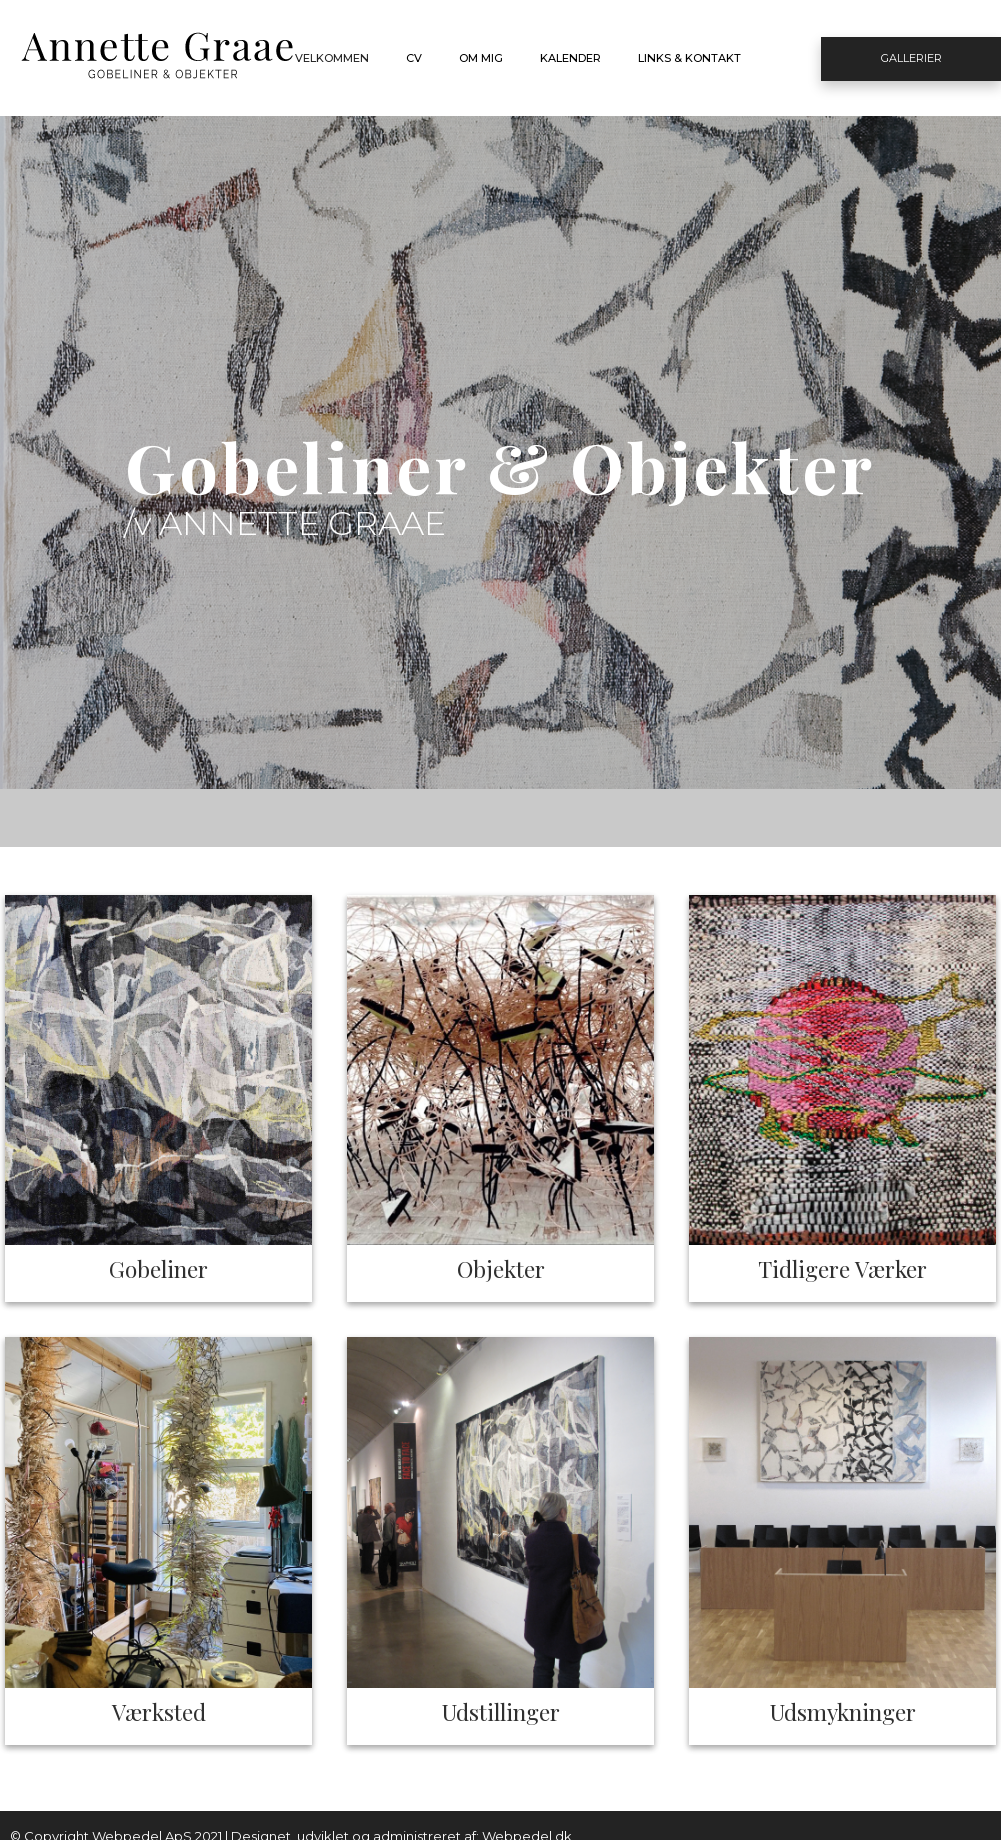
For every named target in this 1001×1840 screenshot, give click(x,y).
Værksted (159, 1711)
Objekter (501, 1268)
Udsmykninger (843, 1711)
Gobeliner (158, 1268)
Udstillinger (501, 1711)
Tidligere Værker (842, 1268)
